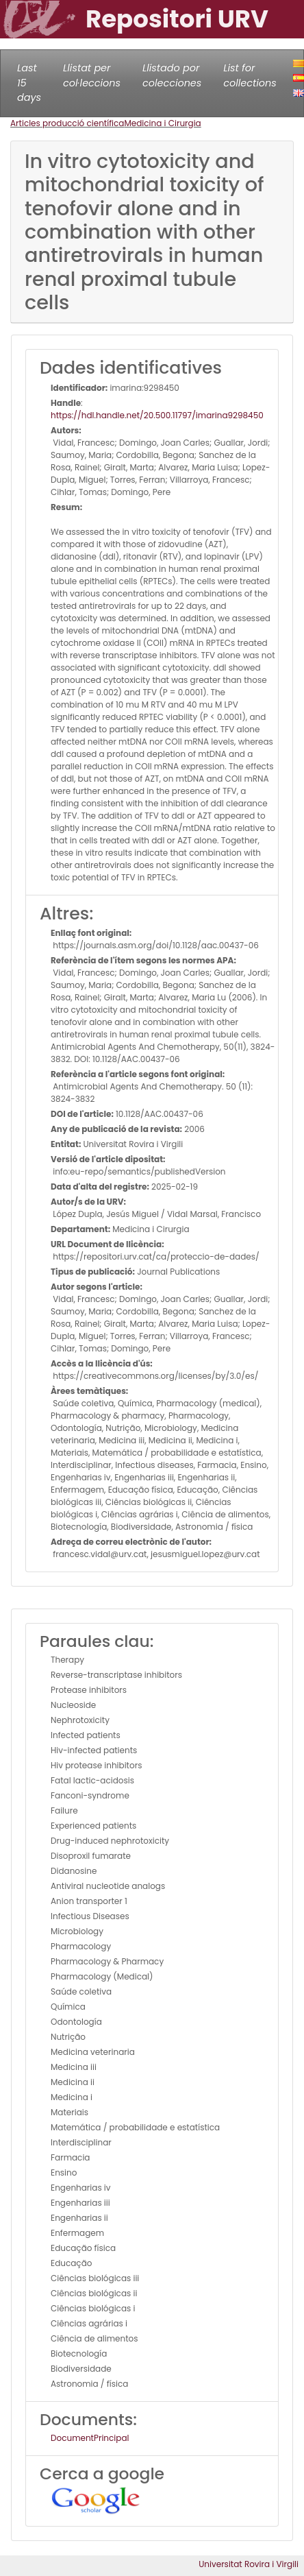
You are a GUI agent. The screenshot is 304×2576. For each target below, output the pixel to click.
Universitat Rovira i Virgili (249, 2564)
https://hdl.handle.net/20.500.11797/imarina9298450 (157, 415)
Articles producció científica (67, 123)
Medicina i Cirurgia (162, 123)
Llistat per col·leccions (92, 75)
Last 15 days (29, 82)
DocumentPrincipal (90, 2438)
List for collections (249, 75)
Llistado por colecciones (171, 75)
